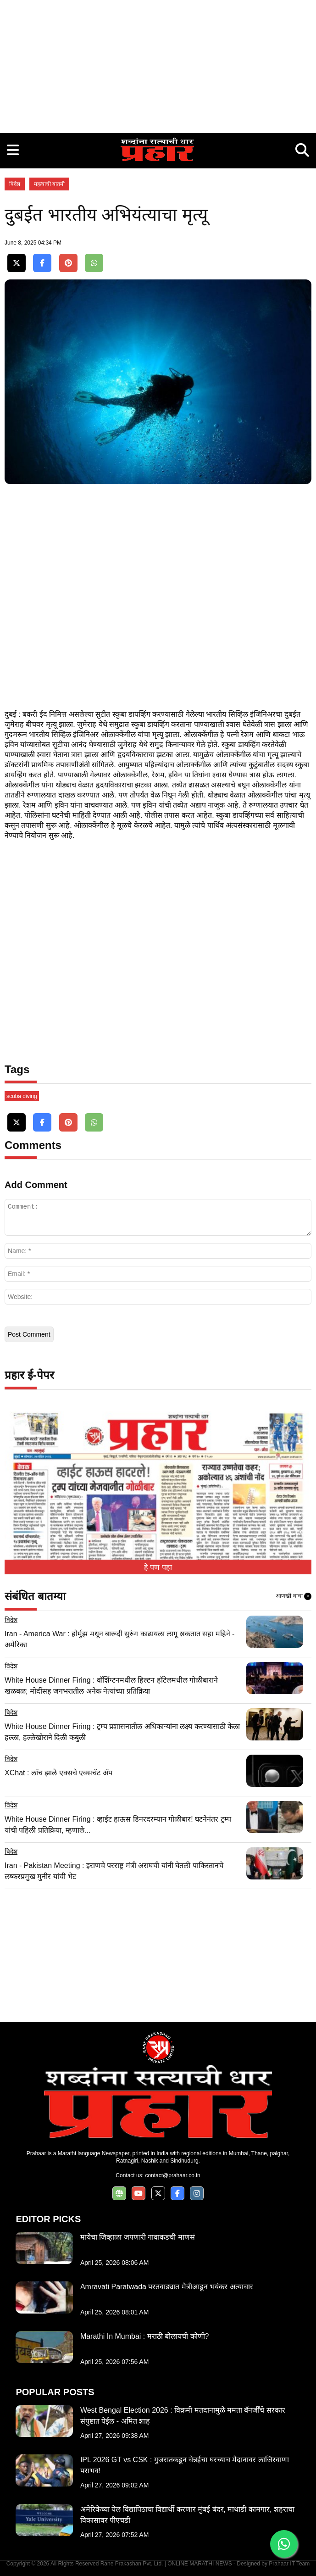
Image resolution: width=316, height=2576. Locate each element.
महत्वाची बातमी (49, 184)
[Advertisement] (158, 64)
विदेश (14, 184)
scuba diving (21, 1096)
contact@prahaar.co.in (172, 2175)
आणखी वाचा (293, 1596)
